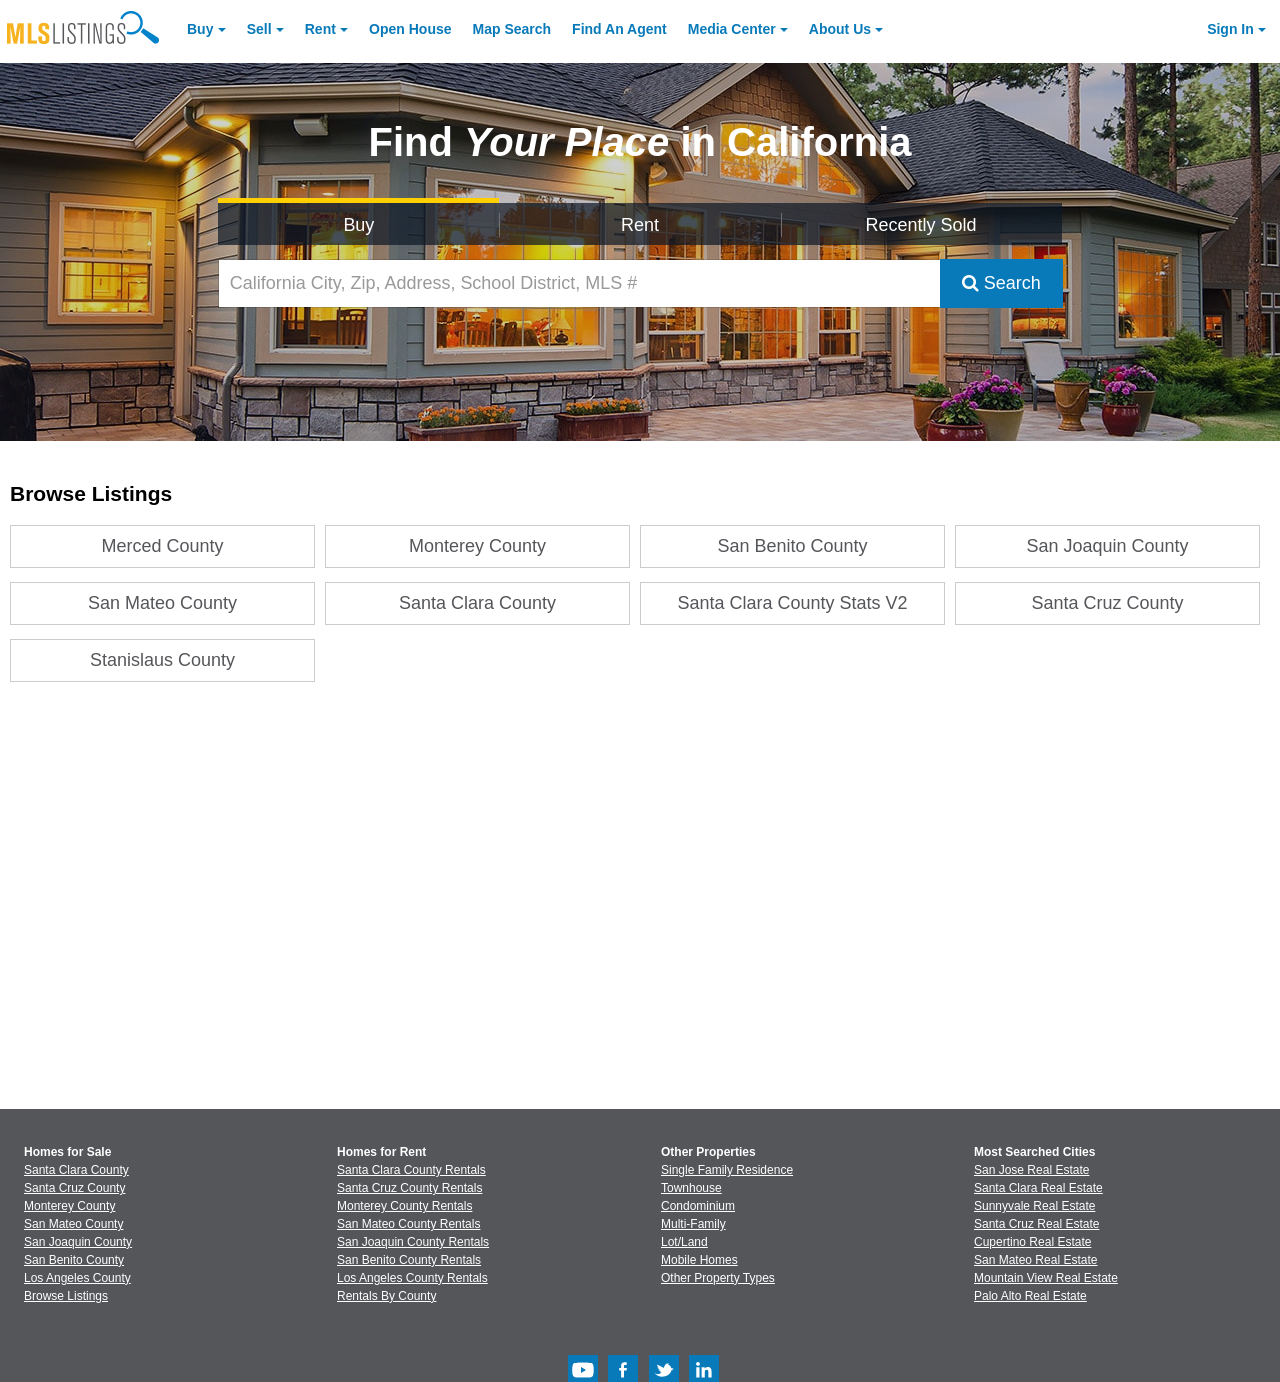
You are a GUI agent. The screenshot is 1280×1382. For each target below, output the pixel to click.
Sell (259, 29)
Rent (320, 29)
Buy (200, 29)
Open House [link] (410, 29)
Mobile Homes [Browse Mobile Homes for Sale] (699, 1260)
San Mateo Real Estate (1035, 1260)
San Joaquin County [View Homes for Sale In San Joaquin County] (78, 1242)
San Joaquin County (1108, 546)
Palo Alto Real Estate (1030, 1296)
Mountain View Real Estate (1046, 1278)
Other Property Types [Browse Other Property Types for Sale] (718, 1278)
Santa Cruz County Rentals (409, 1188)
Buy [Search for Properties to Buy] (358, 225)
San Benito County (793, 546)
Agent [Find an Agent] (619, 29)
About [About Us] (840, 29)
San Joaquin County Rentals (413, 1242)
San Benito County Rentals (409, 1260)
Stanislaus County (162, 660)
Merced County (163, 546)
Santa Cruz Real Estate (1036, 1224)
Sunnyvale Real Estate (1034, 1206)
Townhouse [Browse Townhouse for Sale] (691, 1188)
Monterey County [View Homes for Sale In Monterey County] (69, 1206)
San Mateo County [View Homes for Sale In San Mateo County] (73, 1224)
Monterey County (477, 546)
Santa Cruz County (1108, 603)
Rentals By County (386, 1296)
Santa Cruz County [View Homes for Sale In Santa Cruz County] (74, 1188)
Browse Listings (66, 1296)
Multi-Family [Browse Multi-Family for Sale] (693, 1224)
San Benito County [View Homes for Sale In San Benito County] (74, 1260)
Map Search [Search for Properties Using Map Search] (512, 29)
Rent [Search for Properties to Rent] (640, 225)
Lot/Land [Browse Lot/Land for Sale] (684, 1242)
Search (1001, 283)
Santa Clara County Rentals (411, 1170)
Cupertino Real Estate (1032, 1242)
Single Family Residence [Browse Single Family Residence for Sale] (727, 1170)
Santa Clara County (477, 603)
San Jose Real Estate (1031, 1170)
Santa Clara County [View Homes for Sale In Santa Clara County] (76, 1170)
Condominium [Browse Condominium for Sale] (698, 1206)
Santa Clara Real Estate (1038, 1188)
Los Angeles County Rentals (412, 1278)
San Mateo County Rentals (408, 1224)
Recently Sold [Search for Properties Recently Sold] (921, 225)
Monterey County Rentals (404, 1206)
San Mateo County (162, 603)
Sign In (1230, 29)
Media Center (732, 29)
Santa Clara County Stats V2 (793, 603)
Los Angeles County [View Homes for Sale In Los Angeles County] (77, 1278)
